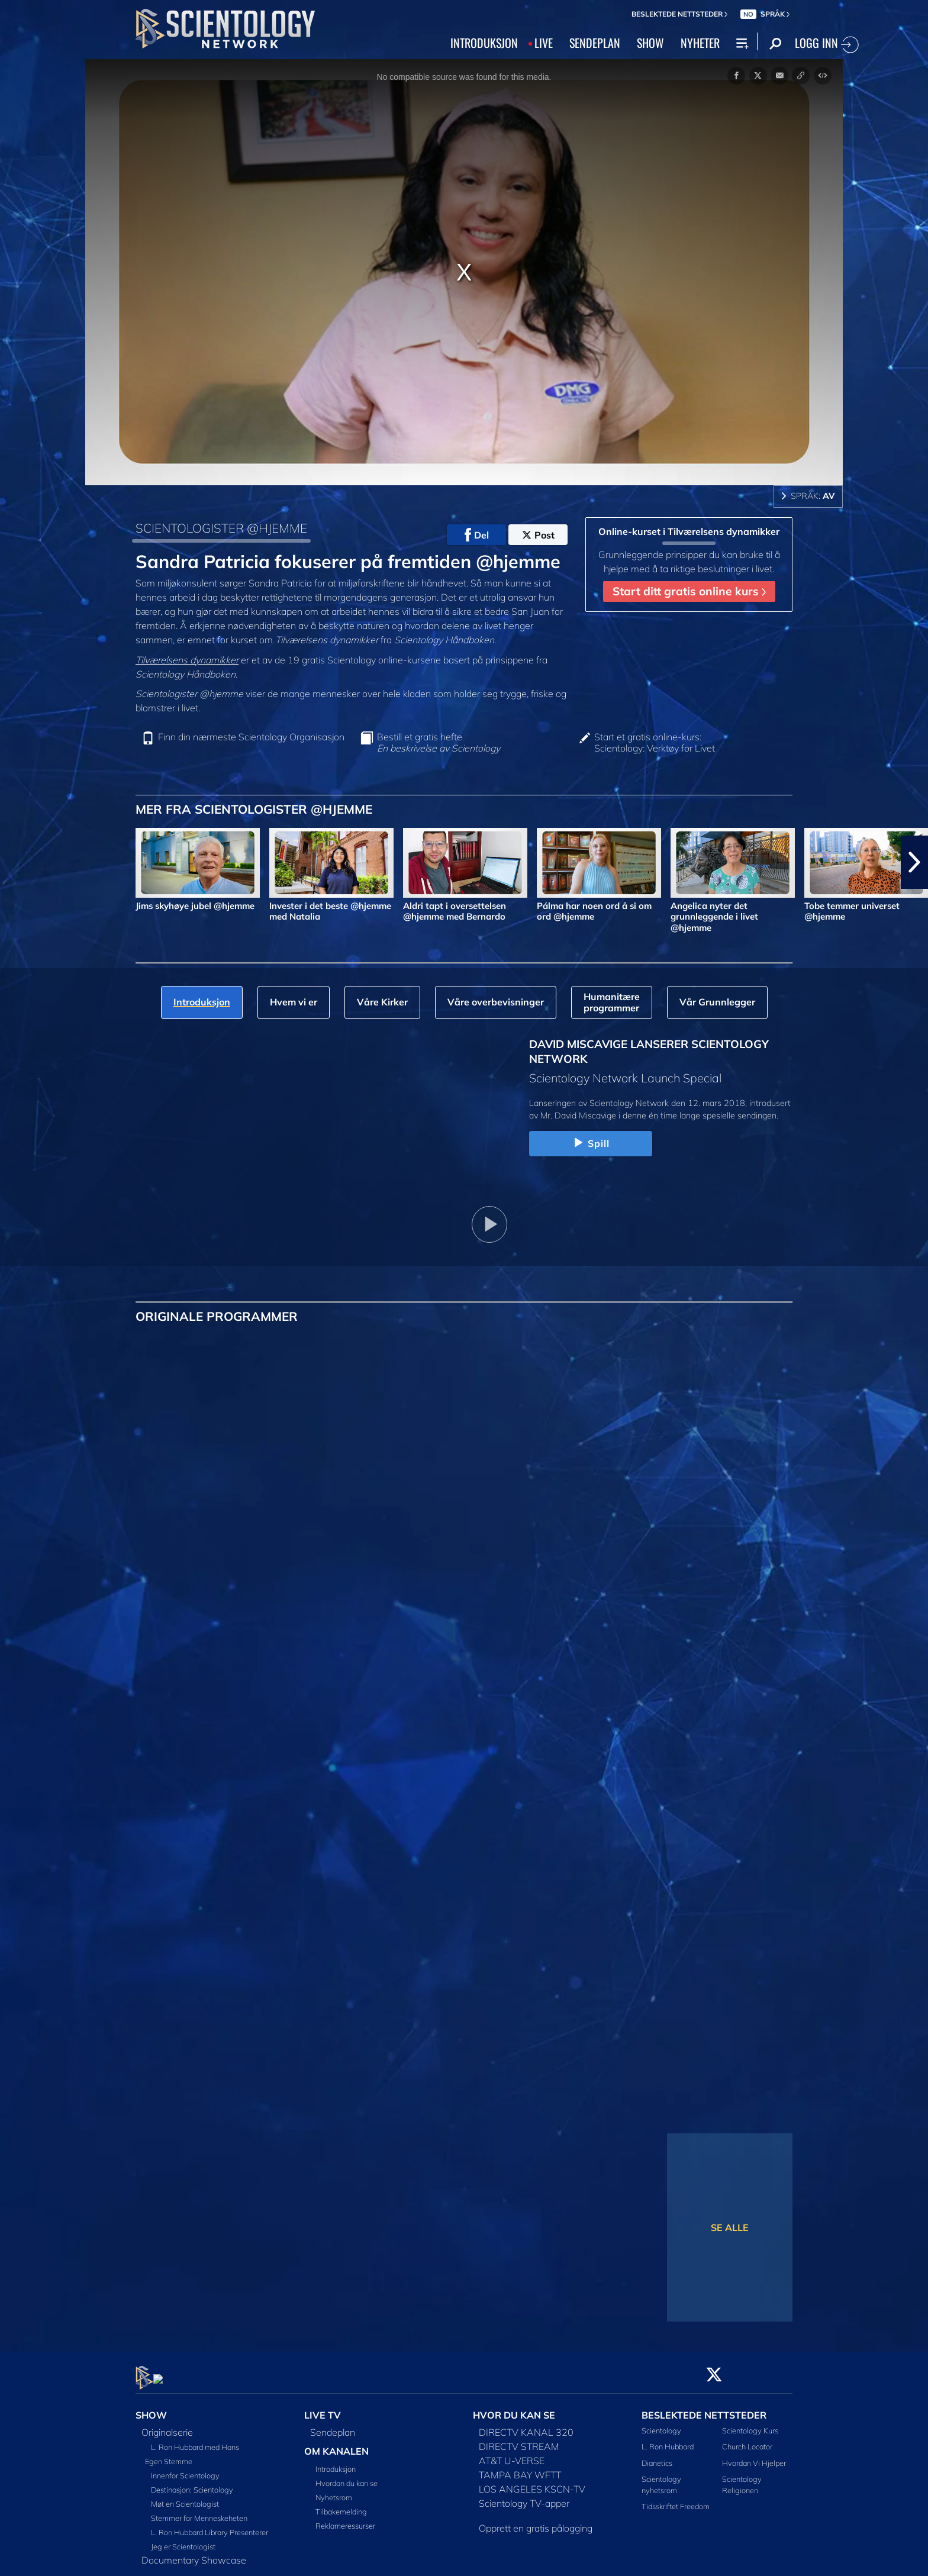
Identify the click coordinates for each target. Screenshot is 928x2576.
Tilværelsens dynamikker (187, 660)
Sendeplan (332, 2426)
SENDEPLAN (594, 42)
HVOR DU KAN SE (514, 2408)
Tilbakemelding (341, 2505)
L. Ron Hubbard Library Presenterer (209, 2525)
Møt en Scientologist (185, 2497)
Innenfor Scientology (185, 2469)
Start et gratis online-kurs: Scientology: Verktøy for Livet (654, 742)
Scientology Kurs (750, 2424)
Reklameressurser (345, 2519)
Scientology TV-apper (524, 2497)
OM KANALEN (336, 2445)
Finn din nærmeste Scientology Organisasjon (251, 737)
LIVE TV (322, 2408)
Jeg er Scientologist (183, 2540)
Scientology (661, 2424)
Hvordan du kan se (346, 2476)
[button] (914, 862)
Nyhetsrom (333, 2491)
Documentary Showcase (193, 2553)
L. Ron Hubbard (668, 2440)
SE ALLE (730, 2227)
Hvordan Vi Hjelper (754, 2456)
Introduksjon (335, 2462)
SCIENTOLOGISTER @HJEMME (221, 528)
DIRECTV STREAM (519, 2440)
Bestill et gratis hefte (438, 742)
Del (477, 535)
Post (538, 535)
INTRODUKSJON (484, 42)
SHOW (650, 42)
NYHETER (700, 42)
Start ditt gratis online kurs (689, 591)
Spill (590, 1143)
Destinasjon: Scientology (192, 2483)
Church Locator (747, 2440)
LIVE (543, 42)
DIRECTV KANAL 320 (526, 2426)
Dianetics (657, 2456)
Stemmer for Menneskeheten (199, 2511)
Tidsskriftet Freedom (676, 2499)
